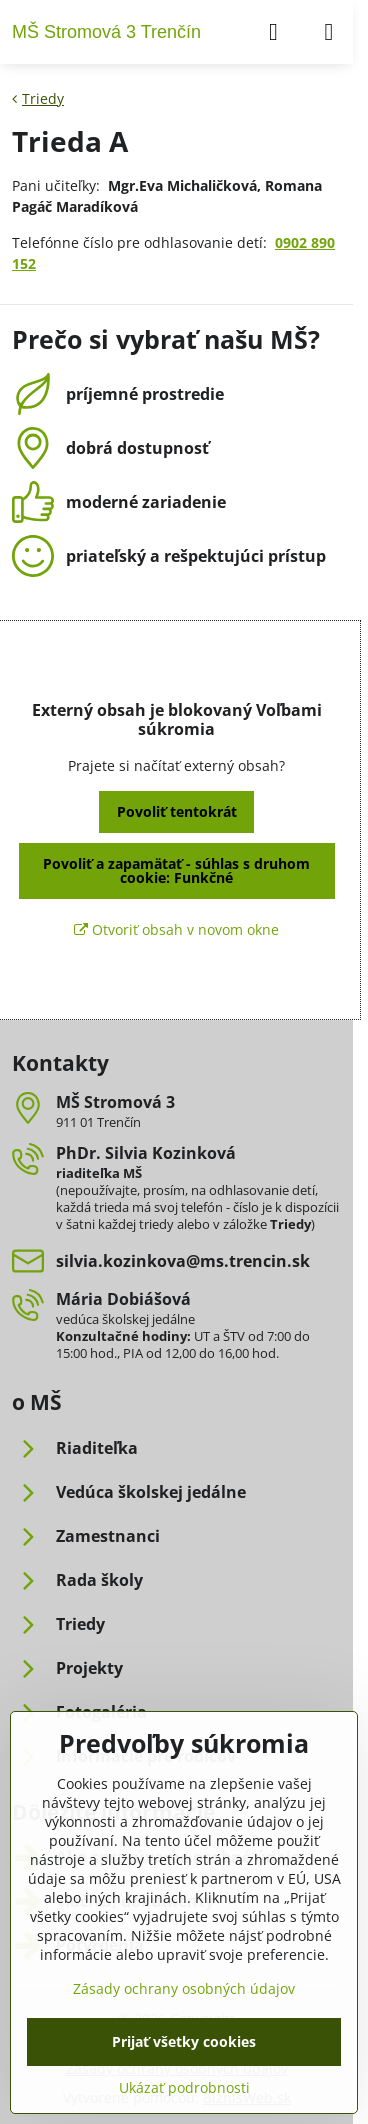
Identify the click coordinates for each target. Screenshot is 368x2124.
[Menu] (329, 32)
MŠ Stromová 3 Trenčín (106, 32)
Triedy (290, 1224)
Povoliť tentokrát (177, 811)
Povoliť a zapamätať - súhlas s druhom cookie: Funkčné (176, 870)
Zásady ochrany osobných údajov (184, 1988)
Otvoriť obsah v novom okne (176, 929)
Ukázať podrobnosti (184, 2087)
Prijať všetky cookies (184, 2041)
